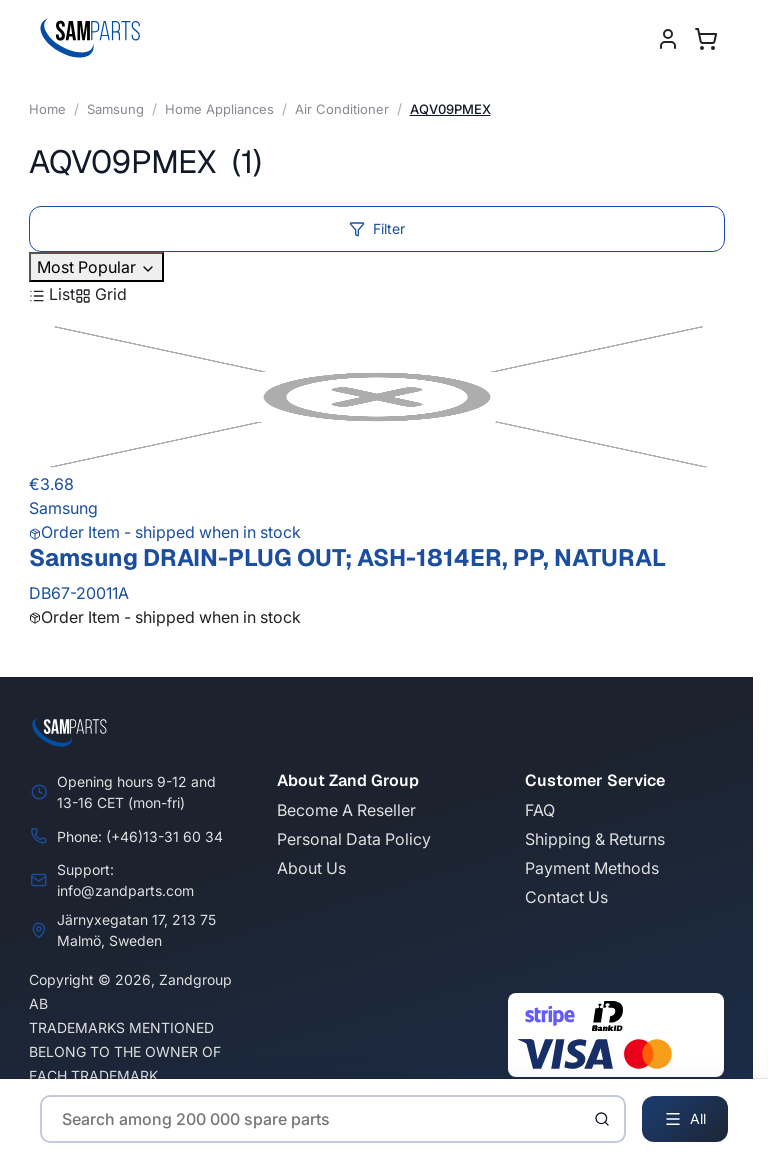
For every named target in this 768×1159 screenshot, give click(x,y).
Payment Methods (592, 868)
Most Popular (96, 267)
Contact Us (566, 897)
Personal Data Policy (354, 839)
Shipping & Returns (595, 839)
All (685, 1119)
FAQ (540, 810)
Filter (377, 228)
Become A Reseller (346, 810)
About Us (311, 868)
